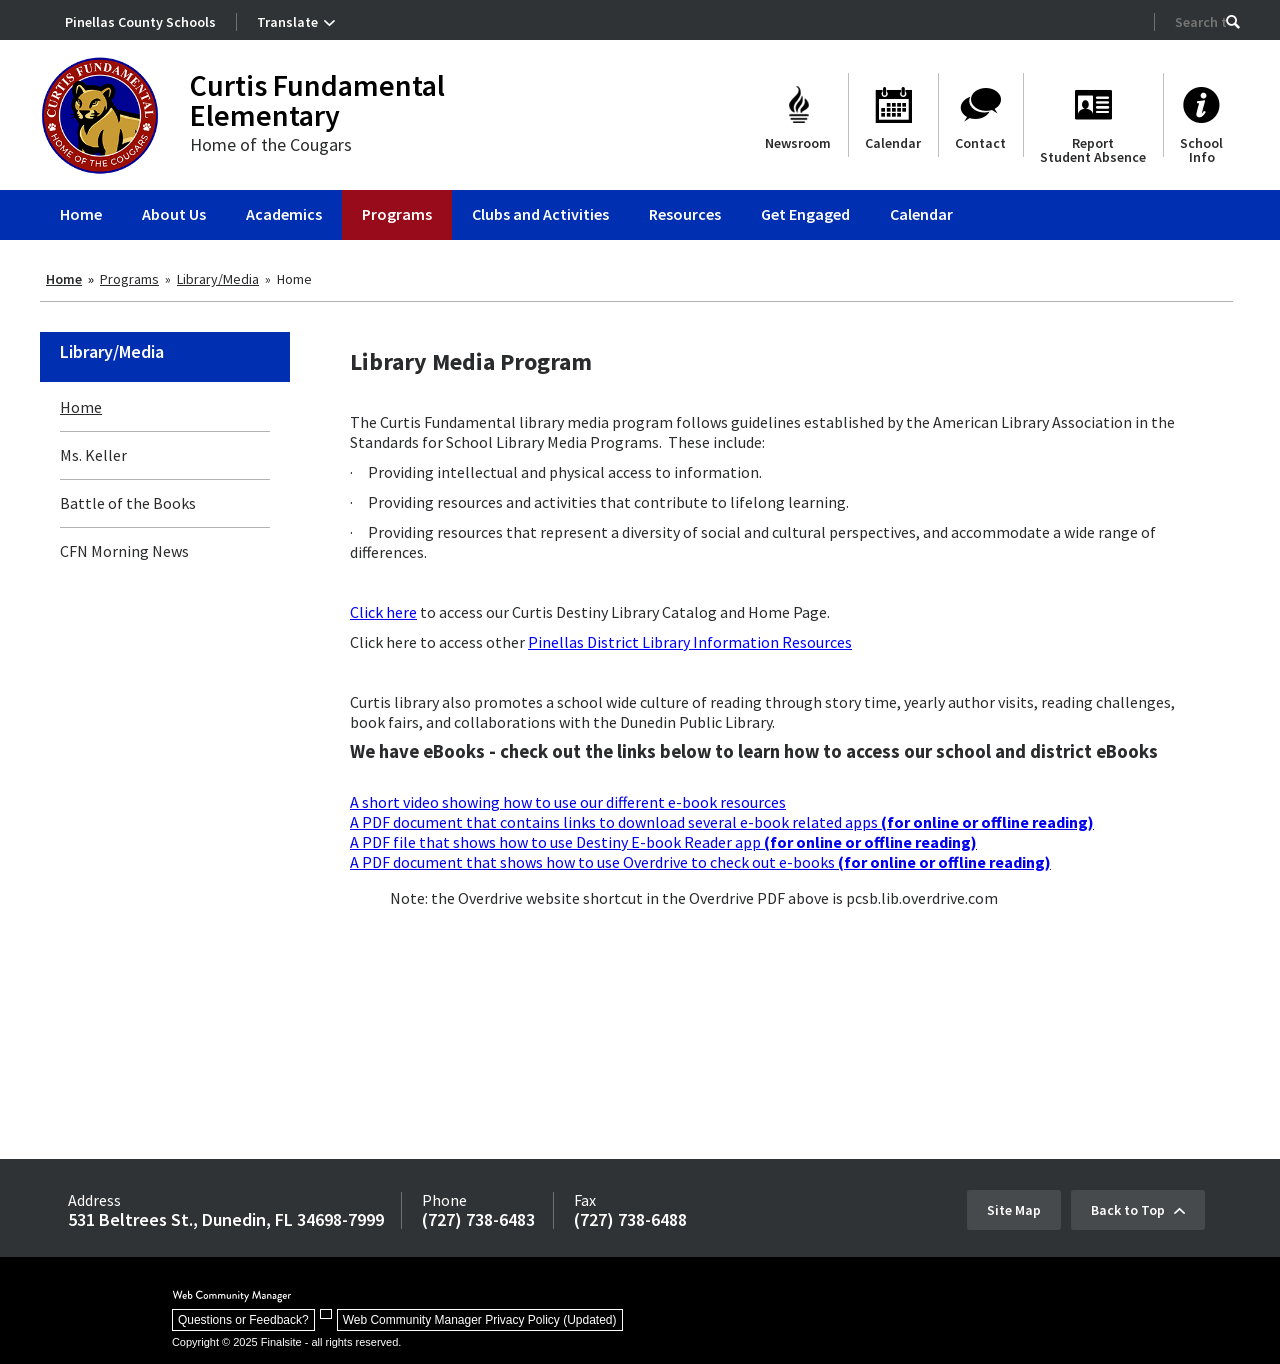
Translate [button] (287, 22)
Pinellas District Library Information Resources (690, 642)
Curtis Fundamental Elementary (317, 100)
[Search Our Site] (1200, 22)
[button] (1233, 22)
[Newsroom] (798, 115)
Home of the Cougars (271, 144)
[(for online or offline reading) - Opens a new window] (987, 822)
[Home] (81, 215)
